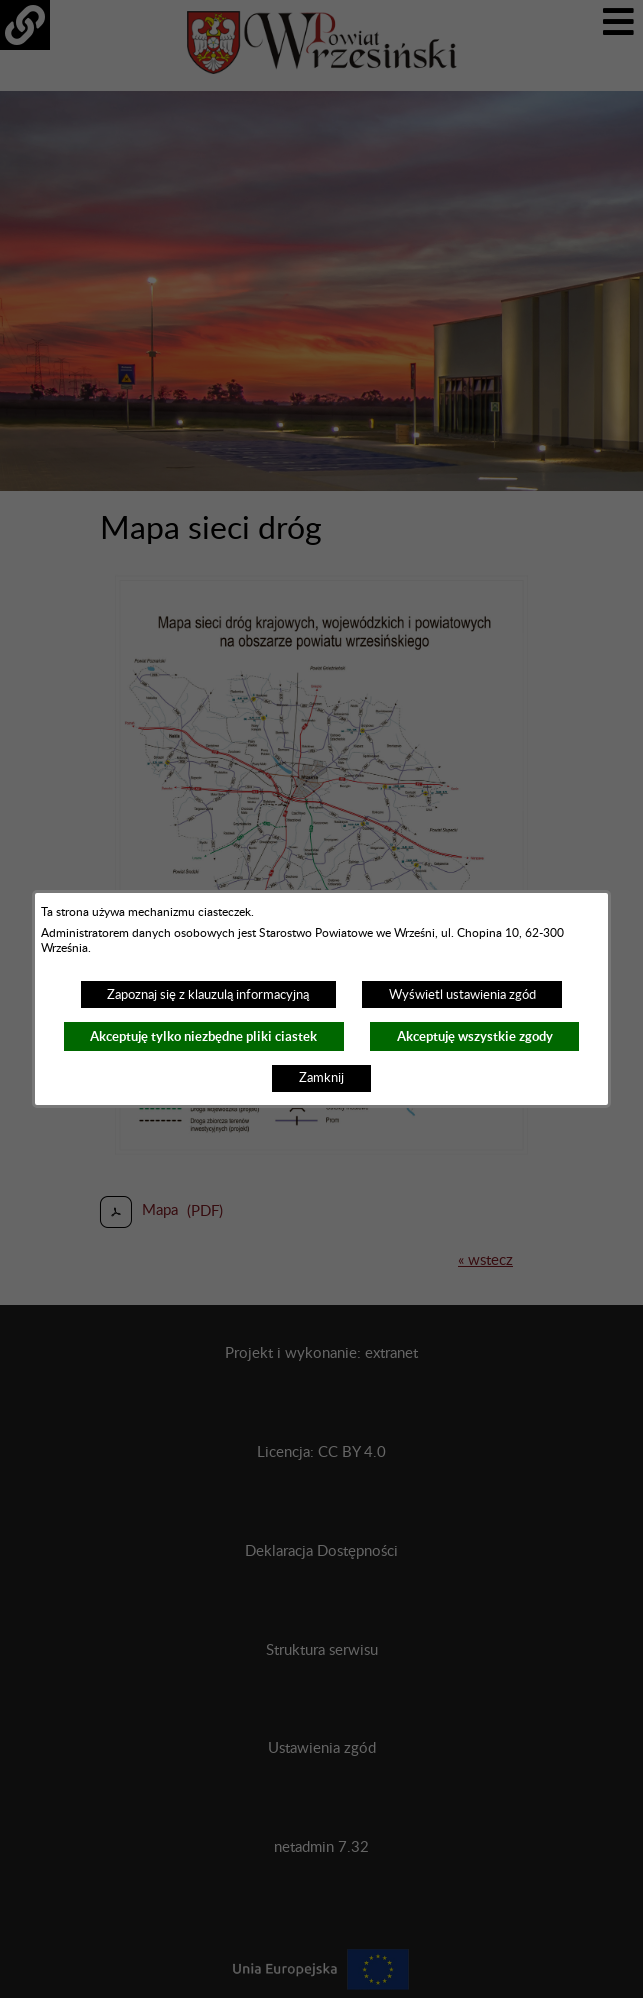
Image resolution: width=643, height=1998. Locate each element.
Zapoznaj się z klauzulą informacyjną (208, 995)
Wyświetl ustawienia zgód (462, 995)
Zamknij (321, 1078)
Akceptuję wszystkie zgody (475, 1036)
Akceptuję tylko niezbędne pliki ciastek (203, 1036)
